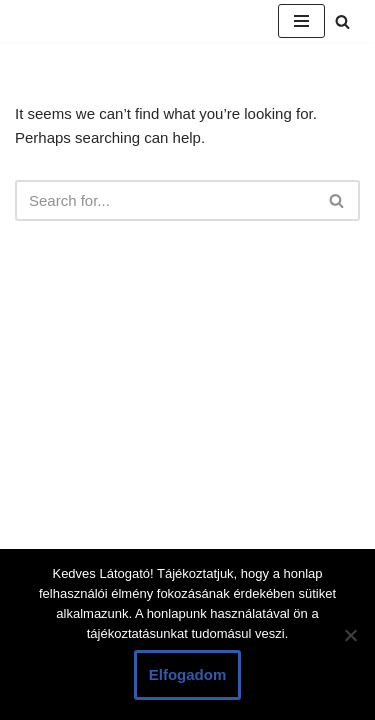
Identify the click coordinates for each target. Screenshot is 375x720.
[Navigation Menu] (301, 21)
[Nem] (350, 635)
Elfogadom (188, 674)
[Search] (342, 21)
